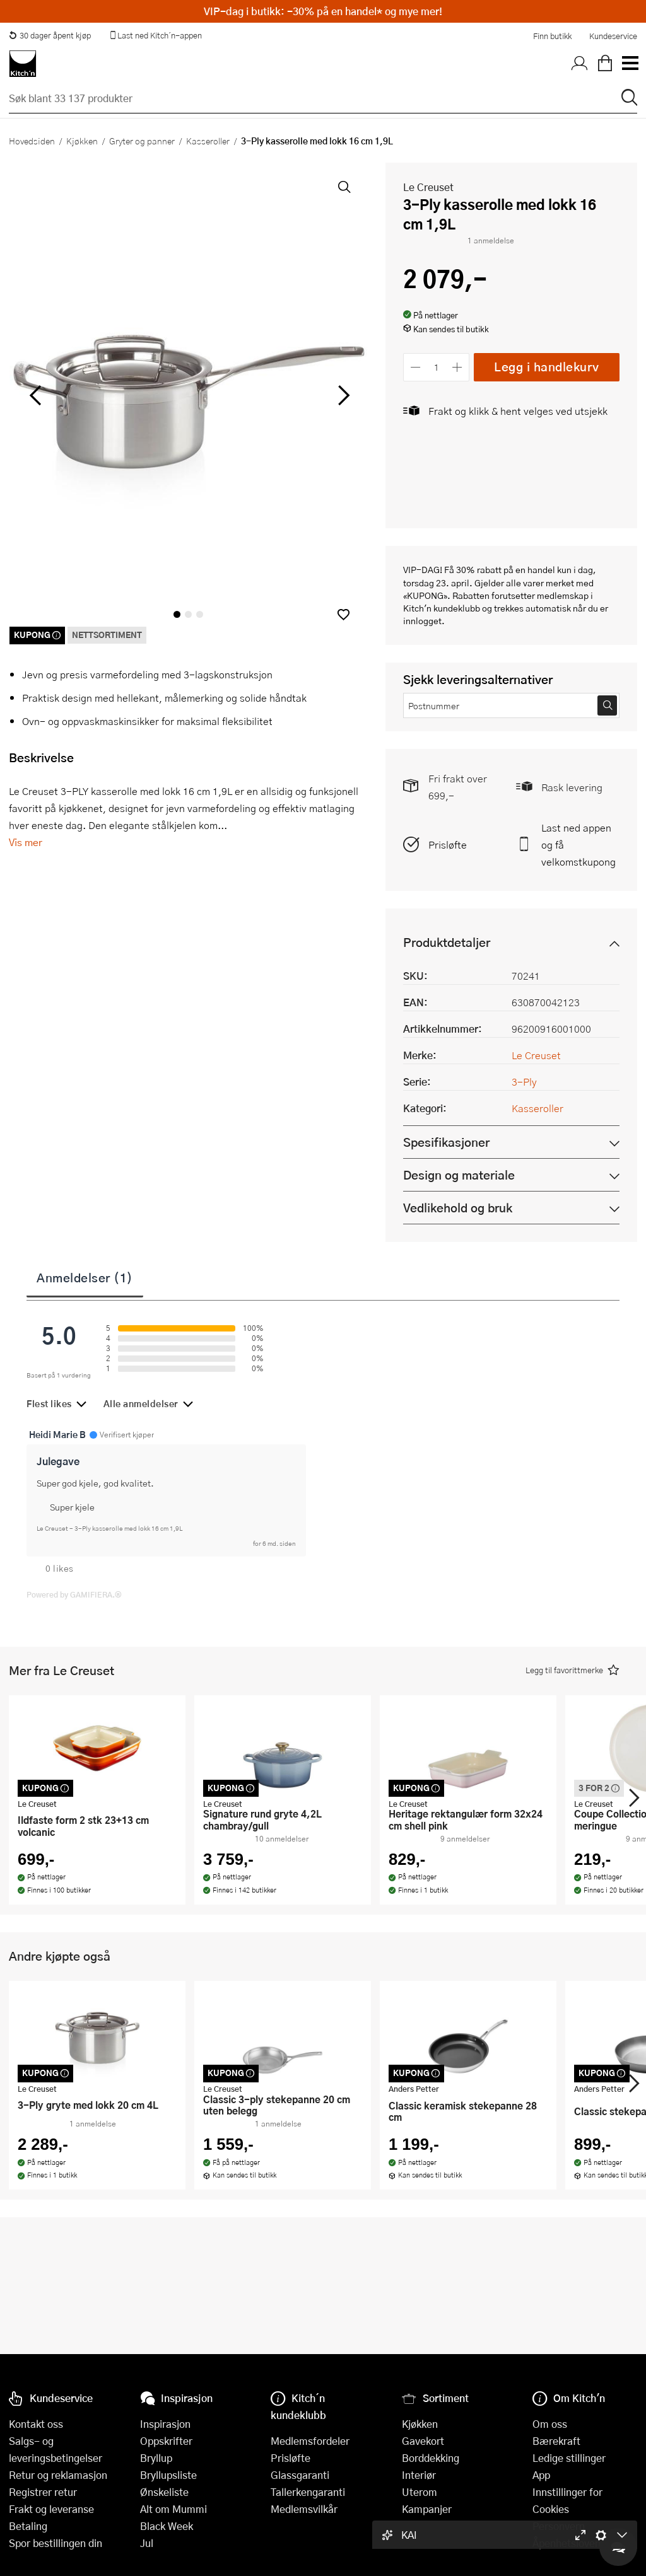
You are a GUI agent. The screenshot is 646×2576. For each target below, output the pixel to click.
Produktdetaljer (446, 942)
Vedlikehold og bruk (457, 1207)
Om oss (549, 2423)
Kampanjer (427, 2509)
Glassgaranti (300, 2475)
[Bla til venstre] (35, 395)
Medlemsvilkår (304, 2509)
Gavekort (423, 2441)
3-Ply (524, 1081)
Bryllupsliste (168, 2475)
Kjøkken (82, 140)
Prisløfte (447, 844)
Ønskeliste (164, 2492)
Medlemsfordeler (310, 2441)
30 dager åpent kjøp (50, 35)
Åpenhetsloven (566, 2543)
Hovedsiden (32, 140)
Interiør (419, 2475)
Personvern (558, 2526)
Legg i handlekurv (546, 366)
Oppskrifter (166, 2441)
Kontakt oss (36, 2423)
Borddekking (430, 2458)
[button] (343, 614)
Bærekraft (556, 2441)
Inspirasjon (165, 2423)
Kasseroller (208, 140)
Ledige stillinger (569, 2458)
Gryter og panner (142, 140)
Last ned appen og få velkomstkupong (578, 844)
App (541, 2475)
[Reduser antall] (415, 367)
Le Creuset (428, 187)
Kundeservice (613, 36)
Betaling (28, 2526)
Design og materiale (459, 1175)
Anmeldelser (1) (85, 1277)
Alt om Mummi (173, 2509)
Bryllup (156, 2458)
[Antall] (436, 367)
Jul (146, 2543)
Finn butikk (552, 36)
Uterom (419, 2492)
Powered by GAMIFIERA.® (74, 1594)
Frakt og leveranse (51, 2509)
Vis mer (25, 842)
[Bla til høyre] (341, 395)
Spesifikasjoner (446, 1142)
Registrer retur (43, 2492)
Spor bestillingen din (55, 2543)
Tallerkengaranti (308, 2492)
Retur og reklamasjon (58, 2475)
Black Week (166, 2526)
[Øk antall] (457, 367)
